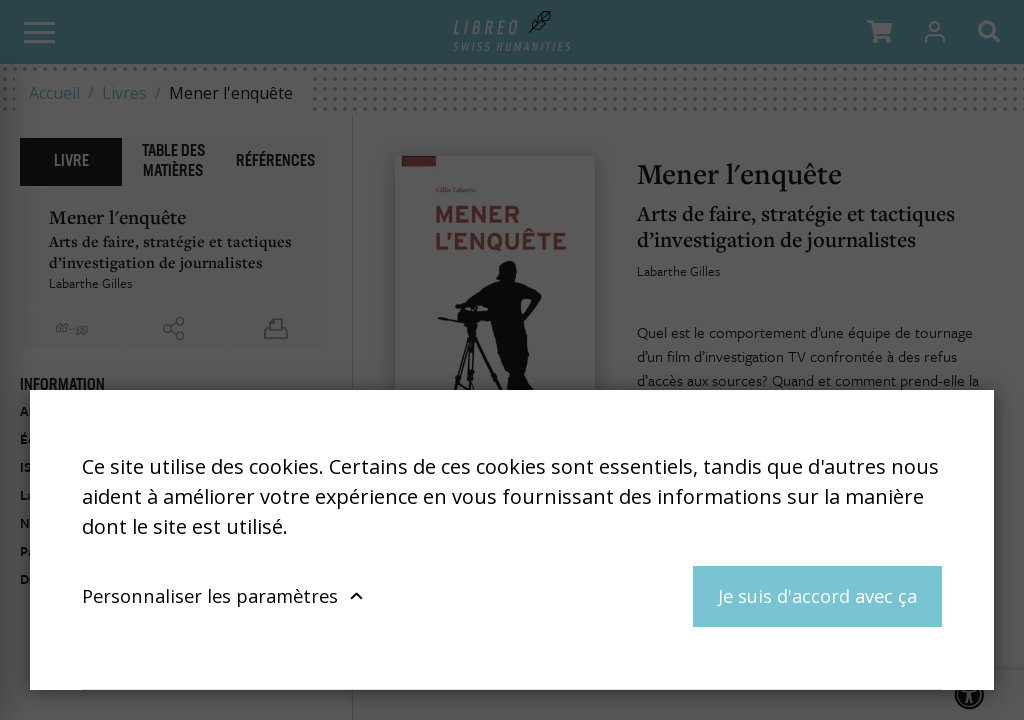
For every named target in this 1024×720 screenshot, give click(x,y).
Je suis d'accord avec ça (817, 595)
